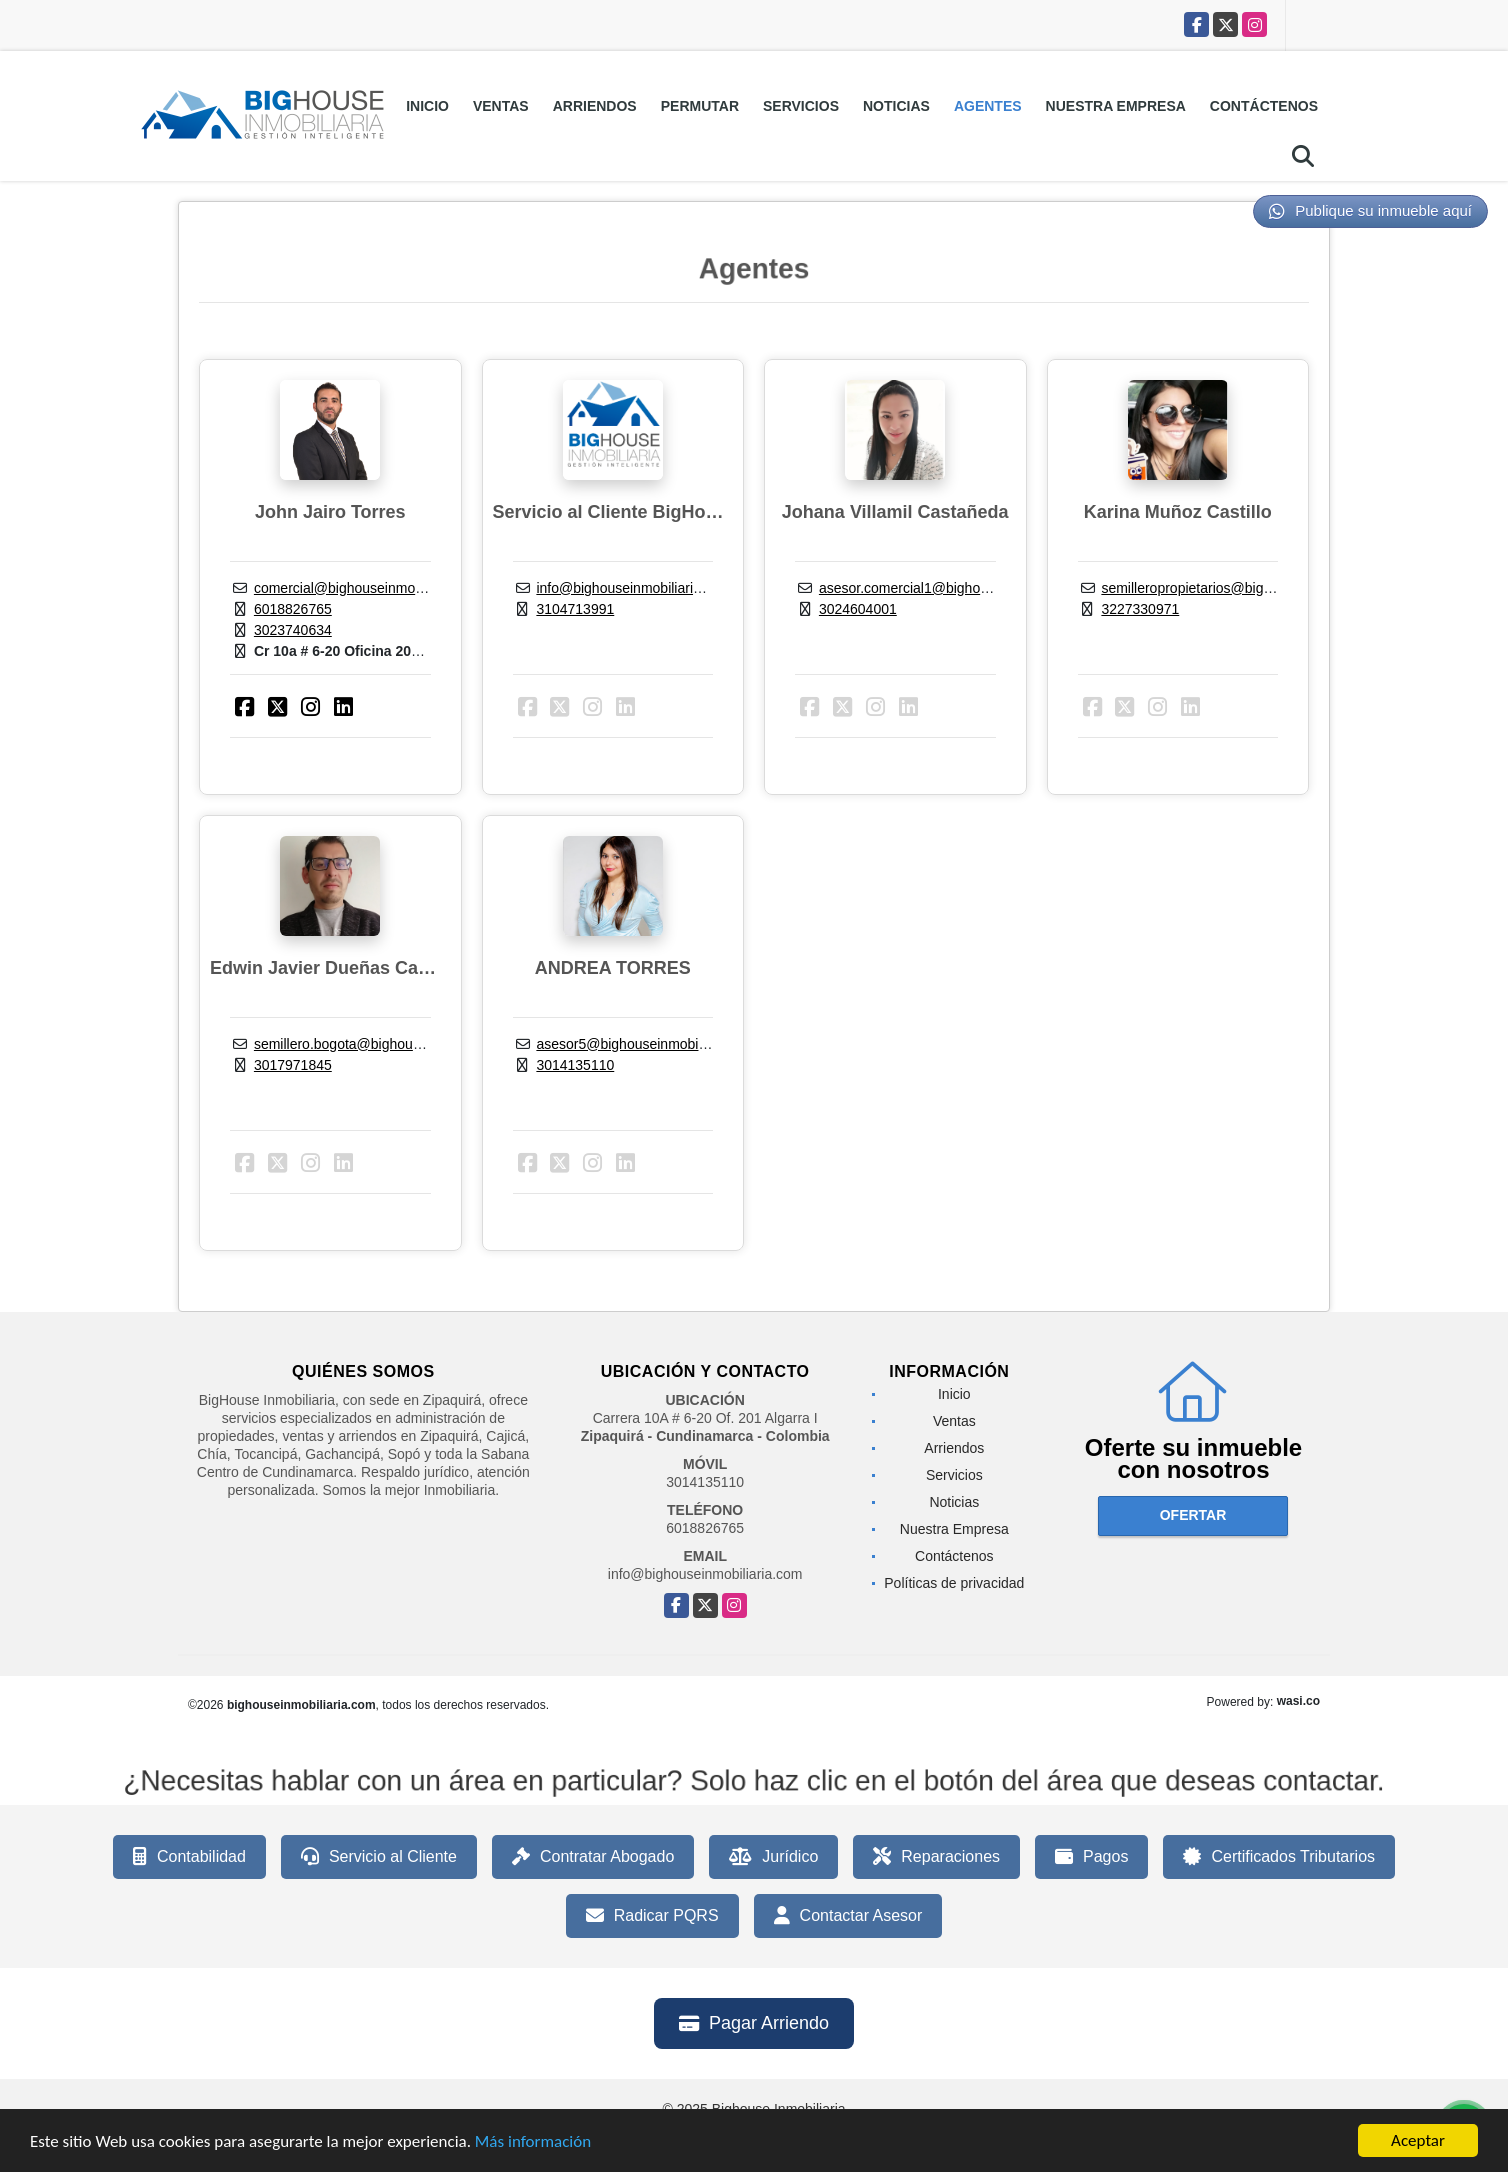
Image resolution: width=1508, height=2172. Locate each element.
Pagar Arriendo (754, 2023)
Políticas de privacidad (954, 1583)
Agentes (988, 106)
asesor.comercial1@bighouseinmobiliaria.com (961, 588)
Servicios (801, 106)
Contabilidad (189, 1857)
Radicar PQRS (652, 1916)
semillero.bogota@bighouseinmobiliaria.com (391, 1044)
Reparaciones (936, 1857)
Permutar (700, 106)
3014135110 (575, 1065)
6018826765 (293, 609)
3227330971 (1140, 609)
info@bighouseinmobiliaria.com (633, 588)
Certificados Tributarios (1279, 1857)
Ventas (501, 106)
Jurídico (773, 1857)
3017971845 (293, 1065)
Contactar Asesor (848, 1916)
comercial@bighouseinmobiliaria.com (370, 588)
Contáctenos (1264, 106)
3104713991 (575, 609)
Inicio (427, 106)
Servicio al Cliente (379, 1857)
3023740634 (293, 630)
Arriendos (595, 106)
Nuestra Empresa (1116, 106)
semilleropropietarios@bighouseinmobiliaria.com (1251, 588)
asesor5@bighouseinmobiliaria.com (647, 1044)
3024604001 (858, 609)
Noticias (896, 106)
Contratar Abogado (593, 1857)
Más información (533, 2143)
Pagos (1091, 1857)
